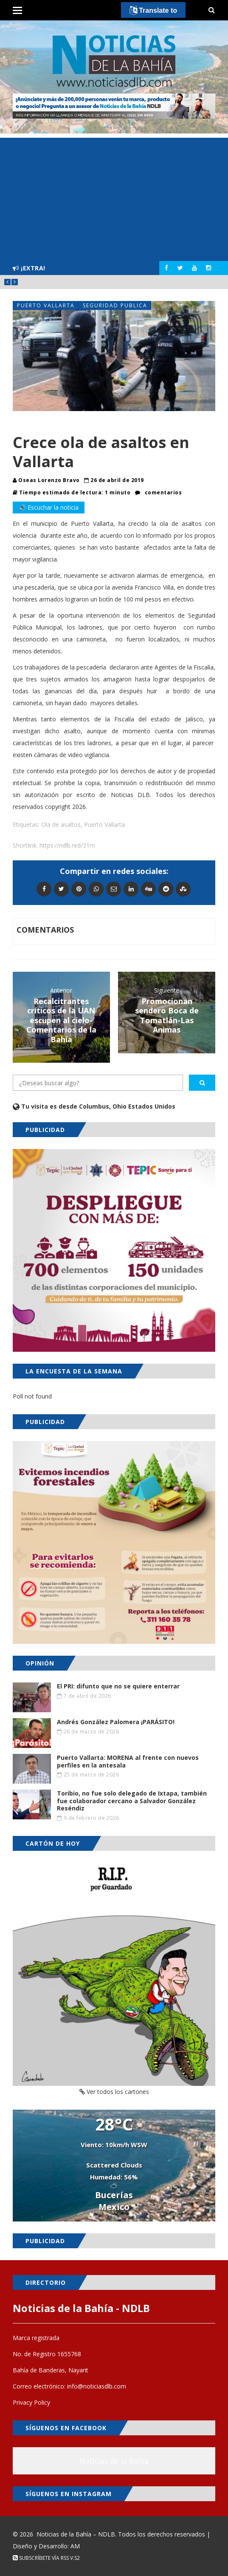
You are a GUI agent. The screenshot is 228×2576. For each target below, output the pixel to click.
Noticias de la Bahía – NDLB (76, 2534)
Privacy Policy (31, 2402)
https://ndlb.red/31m (67, 845)
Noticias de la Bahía (114, 2461)
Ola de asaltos (61, 824)
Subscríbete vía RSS (41, 2558)
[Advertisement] (114, 197)
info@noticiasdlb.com (96, 2386)
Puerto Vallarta (46, 305)
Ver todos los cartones (114, 2092)
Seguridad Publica (115, 305)
